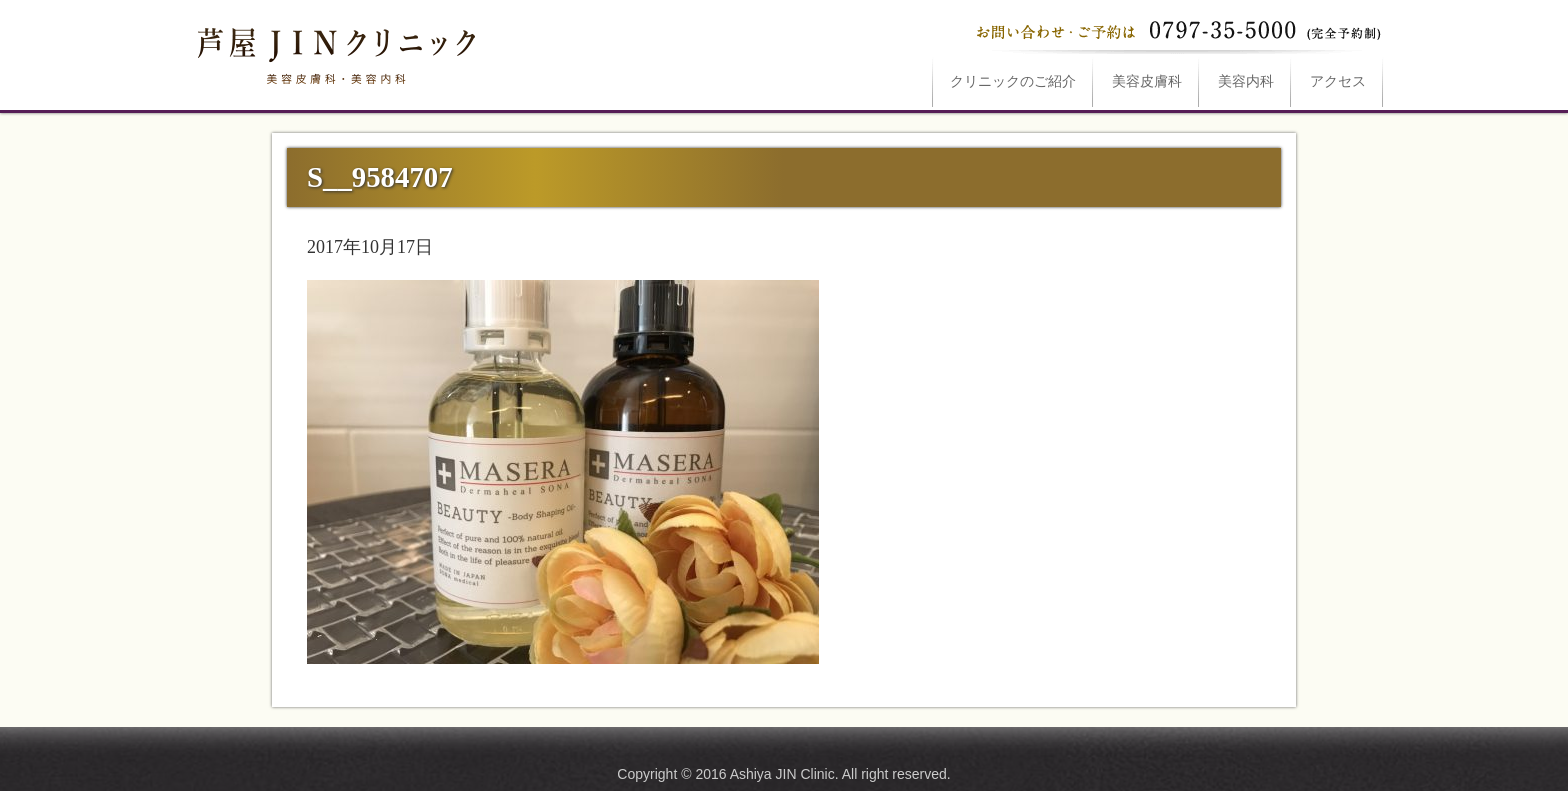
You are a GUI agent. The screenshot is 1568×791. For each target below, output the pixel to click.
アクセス (1338, 81)
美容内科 (1246, 81)
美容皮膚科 (1147, 81)
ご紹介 (1013, 81)
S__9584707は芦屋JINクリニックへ (334, 52)
